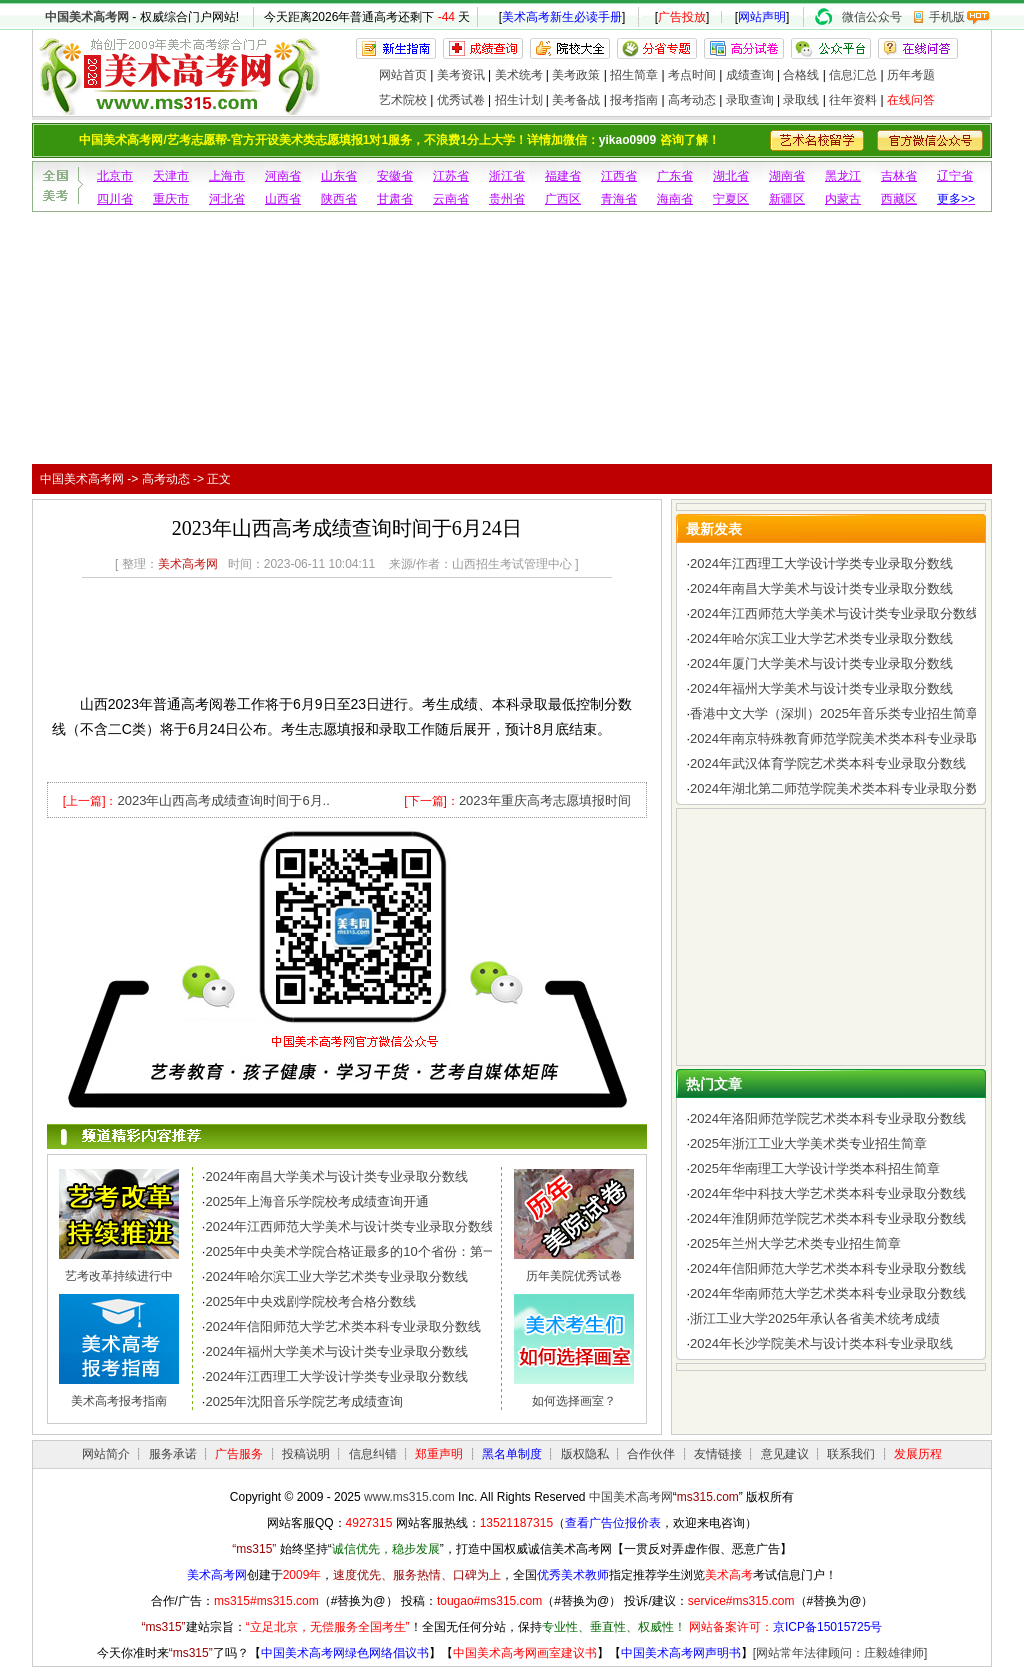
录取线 (801, 100)
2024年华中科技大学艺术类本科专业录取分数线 (828, 1193)
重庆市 (171, 199)
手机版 (947, 17)
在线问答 (911, 100)
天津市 (171, 176)
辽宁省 (955, 176)
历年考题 (911, 75)
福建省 (563, 176)
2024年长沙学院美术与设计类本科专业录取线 (821, 1343)
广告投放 (682, 17)
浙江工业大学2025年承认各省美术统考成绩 (815, 1318)
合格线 (801, 75)
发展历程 (918, 1454)
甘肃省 (395, 199)
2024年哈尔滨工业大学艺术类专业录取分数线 (336, 1276)
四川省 (115, 199)
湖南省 (787, 176)
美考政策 (576, 75)
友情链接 (718, 1454)
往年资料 (853, 100)
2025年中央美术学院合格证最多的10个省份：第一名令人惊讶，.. (393, 1251)
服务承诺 (173, 1454)
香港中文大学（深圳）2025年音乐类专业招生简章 (834, 713)
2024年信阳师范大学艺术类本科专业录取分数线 (343, 1326)
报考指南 (634, 100)
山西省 (283, 199)
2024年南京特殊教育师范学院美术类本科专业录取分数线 (854, 738)
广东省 (675, 176)
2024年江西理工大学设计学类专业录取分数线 (336, 1376)
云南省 (451, 199)
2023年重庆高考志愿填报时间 (545, 800)
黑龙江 (843, 176)
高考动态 (692, 100)
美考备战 (576, 100)
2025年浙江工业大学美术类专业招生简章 (808, 1143)
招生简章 (634, 75)
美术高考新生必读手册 (562, 17)
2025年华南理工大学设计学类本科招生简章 (815, 1168)
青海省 (619, 199)
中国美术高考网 (87, 17)
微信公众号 (872, 17)
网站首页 (403, 75)
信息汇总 (853, 75)
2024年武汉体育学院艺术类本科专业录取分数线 (828, 763)
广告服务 (239, 1454)
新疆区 (787, 199)
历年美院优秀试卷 (574, 1276)
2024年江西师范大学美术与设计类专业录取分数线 (349, 1226)
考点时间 (692, 75)
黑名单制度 (512, 1454)
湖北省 (731, 176)
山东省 (339, 176)
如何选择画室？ (574, 1401)
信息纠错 (373, 1454)
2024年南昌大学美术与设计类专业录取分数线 (336, 1176)
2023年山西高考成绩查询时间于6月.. (223, 800)
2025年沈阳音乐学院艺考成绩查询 (304, 1401)
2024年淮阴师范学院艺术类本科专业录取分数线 (828, 1218)
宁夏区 (731, 199)
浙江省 (507, 176)
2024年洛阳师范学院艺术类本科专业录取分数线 (828, 1118)
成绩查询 (750, 75)
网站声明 (762, 17)
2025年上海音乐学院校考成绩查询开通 (317, 1201)
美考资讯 (461, 75)
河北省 (227, 199)
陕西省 (339, 199)
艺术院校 (403, 100)
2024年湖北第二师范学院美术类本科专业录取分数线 (841, 788)
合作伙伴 (651, 1454)
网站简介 (106, 1454)
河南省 (283, 176)
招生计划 (519, 100)
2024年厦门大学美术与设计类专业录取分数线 (821, 663)
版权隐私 (585, 1454)
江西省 (619, 176)
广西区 (563, 199)
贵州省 (507, 199)
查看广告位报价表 (613, 1523)
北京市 (115, 176)
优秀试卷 (461, 100)
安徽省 (395, 176)
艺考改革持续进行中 (119, 1276)
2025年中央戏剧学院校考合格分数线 (310, 1301)
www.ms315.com (409, 1497)
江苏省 (451, 176)
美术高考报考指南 (119, 1401)
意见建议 (785, 1454)
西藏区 (899, 199)
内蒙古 (843, 199)
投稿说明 (306, 1454)
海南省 (675, 199)
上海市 (227, 176)
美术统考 (519, 75)
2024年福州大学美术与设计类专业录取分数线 (336, 1351)
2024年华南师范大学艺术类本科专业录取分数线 (828, 1293)
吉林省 (899, 176)
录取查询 (750, 100)
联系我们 (851, 1454)
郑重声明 (439, 1454)
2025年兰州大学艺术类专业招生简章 (795, 1243)
